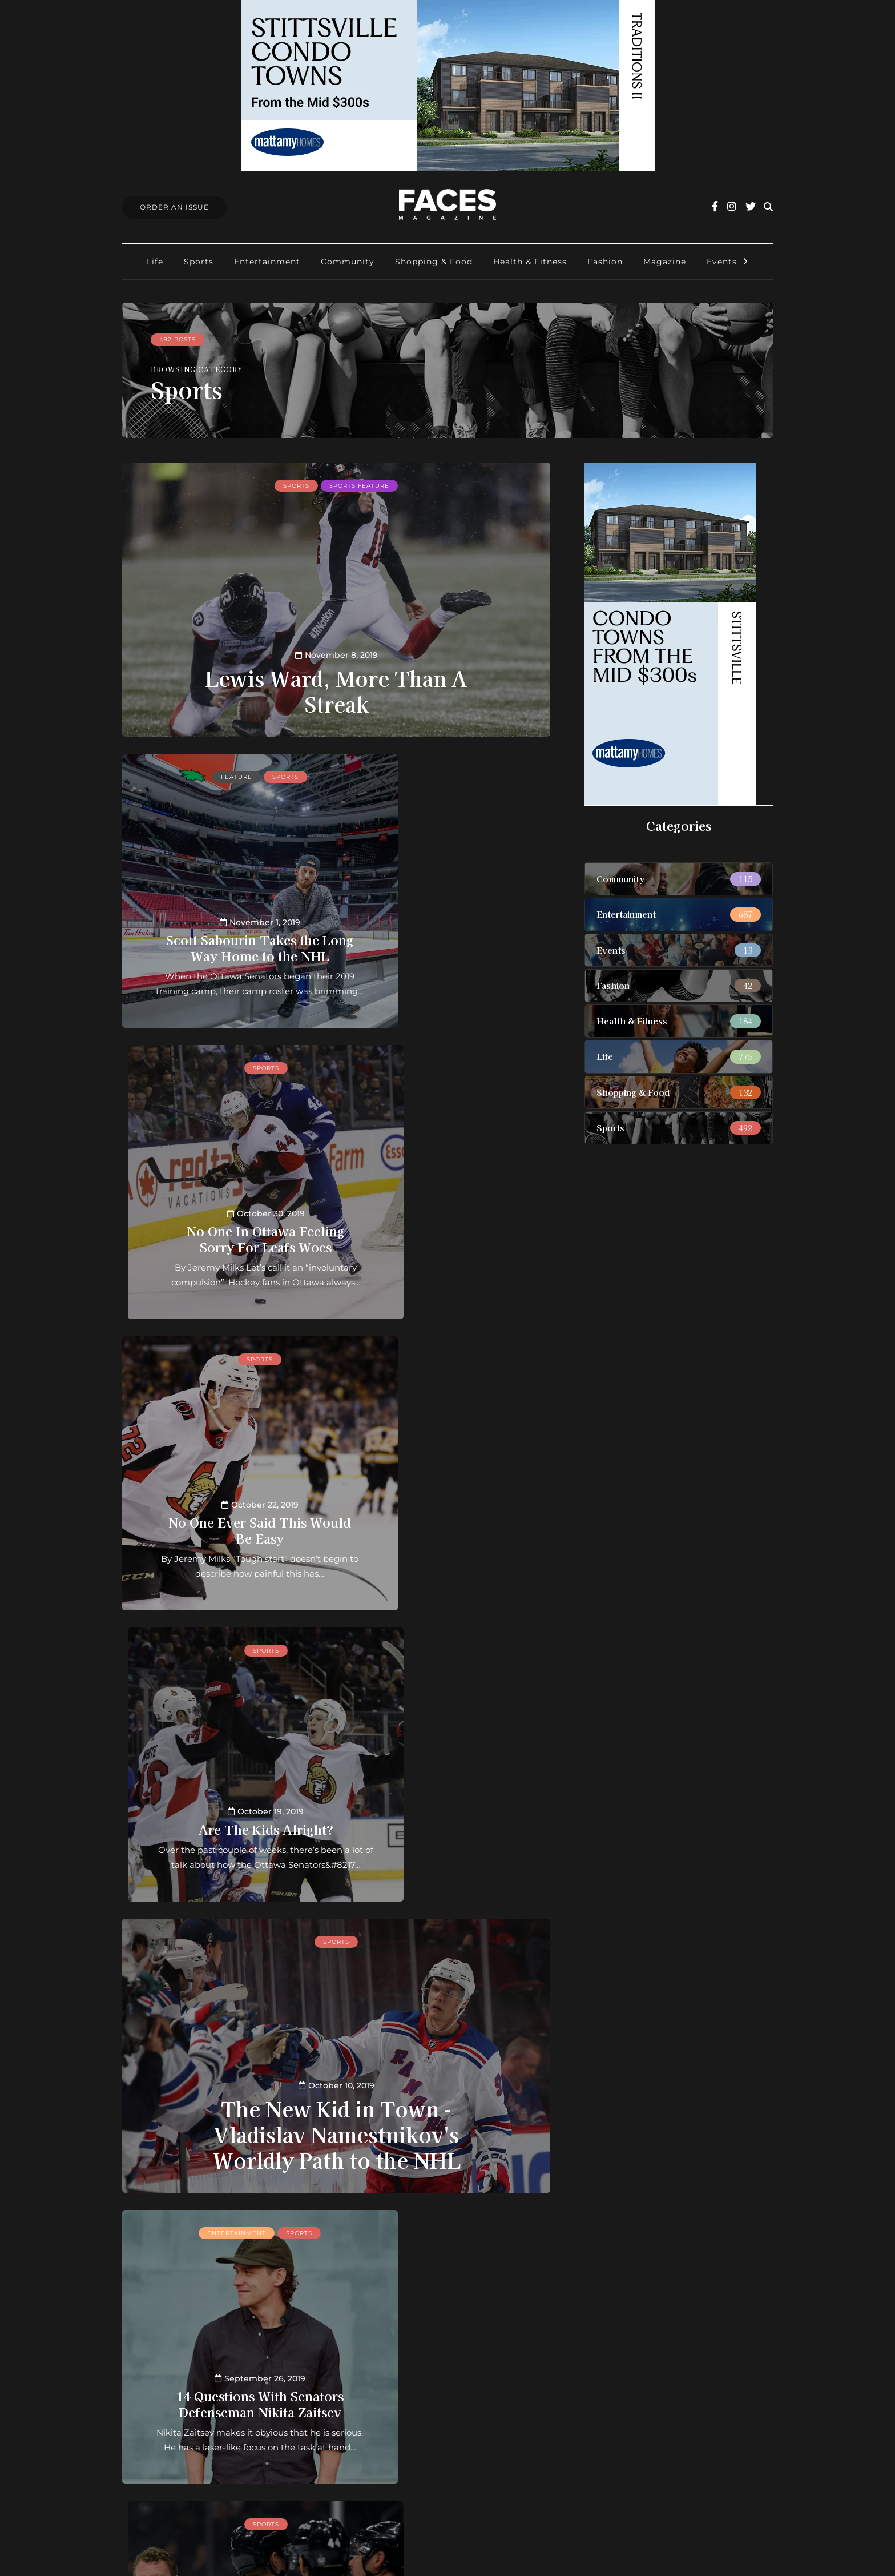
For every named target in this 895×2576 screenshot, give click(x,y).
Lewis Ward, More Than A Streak (336, 689)
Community (347, 261)
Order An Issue (174, 207)
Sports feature (359, 484)
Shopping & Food (434, 261)
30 (316, 2225)
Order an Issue (393, 2394)
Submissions (388, 2409)
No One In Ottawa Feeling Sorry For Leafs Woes (447, 922)
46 (419, 2225)
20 (299, 2225)
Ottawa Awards (395, 2438)
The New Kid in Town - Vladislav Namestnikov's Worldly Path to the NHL (336, 1549)
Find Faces (385, 2423)
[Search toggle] (768, 207)
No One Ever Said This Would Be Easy (225, 1222)
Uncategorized (471, 1940)
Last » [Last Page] (336, 2240)
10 (282, 2225)
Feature (201, 775)
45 (402, 2225)
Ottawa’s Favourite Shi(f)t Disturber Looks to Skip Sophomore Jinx (447, 1789)
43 (367, 2225)
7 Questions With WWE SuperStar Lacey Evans (447, 2096)
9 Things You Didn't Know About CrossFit (225, 2096)
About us (381, 2363)
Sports (198, 261)
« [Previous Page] (247, 2225)
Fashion (605, 261)
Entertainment (267, 261)
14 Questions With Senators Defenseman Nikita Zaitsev (225, 1796)
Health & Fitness (530, 261)
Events (722, 261)
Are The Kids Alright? (447, 1229)
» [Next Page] (487, 2225)
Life (155, 261)
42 (350, 2225)
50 (453, 2225)
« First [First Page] (207, 2225)
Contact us (385, 2378)
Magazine (664, 261)
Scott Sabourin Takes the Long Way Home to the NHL (225, 922)
